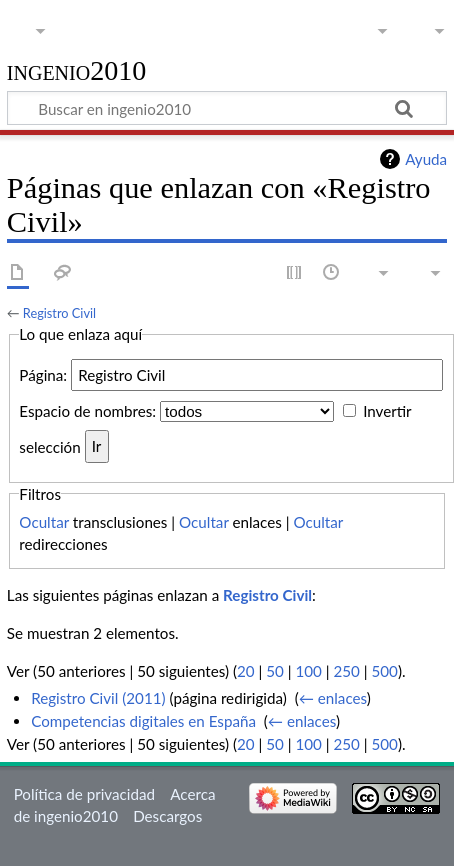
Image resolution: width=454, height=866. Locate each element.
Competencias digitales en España (143, 721)
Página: (43, 375)
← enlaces (333, 698)
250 (346, 671)
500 (384, 671)
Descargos (167, 816)
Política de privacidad (84, 794)
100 (308, 671)
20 (246, 671)
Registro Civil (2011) (98, 698)
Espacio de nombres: (87, 411)
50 (275, 671)
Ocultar (44, 522)
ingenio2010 (77, 71)
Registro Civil (59, 313)
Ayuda (426, 159)
